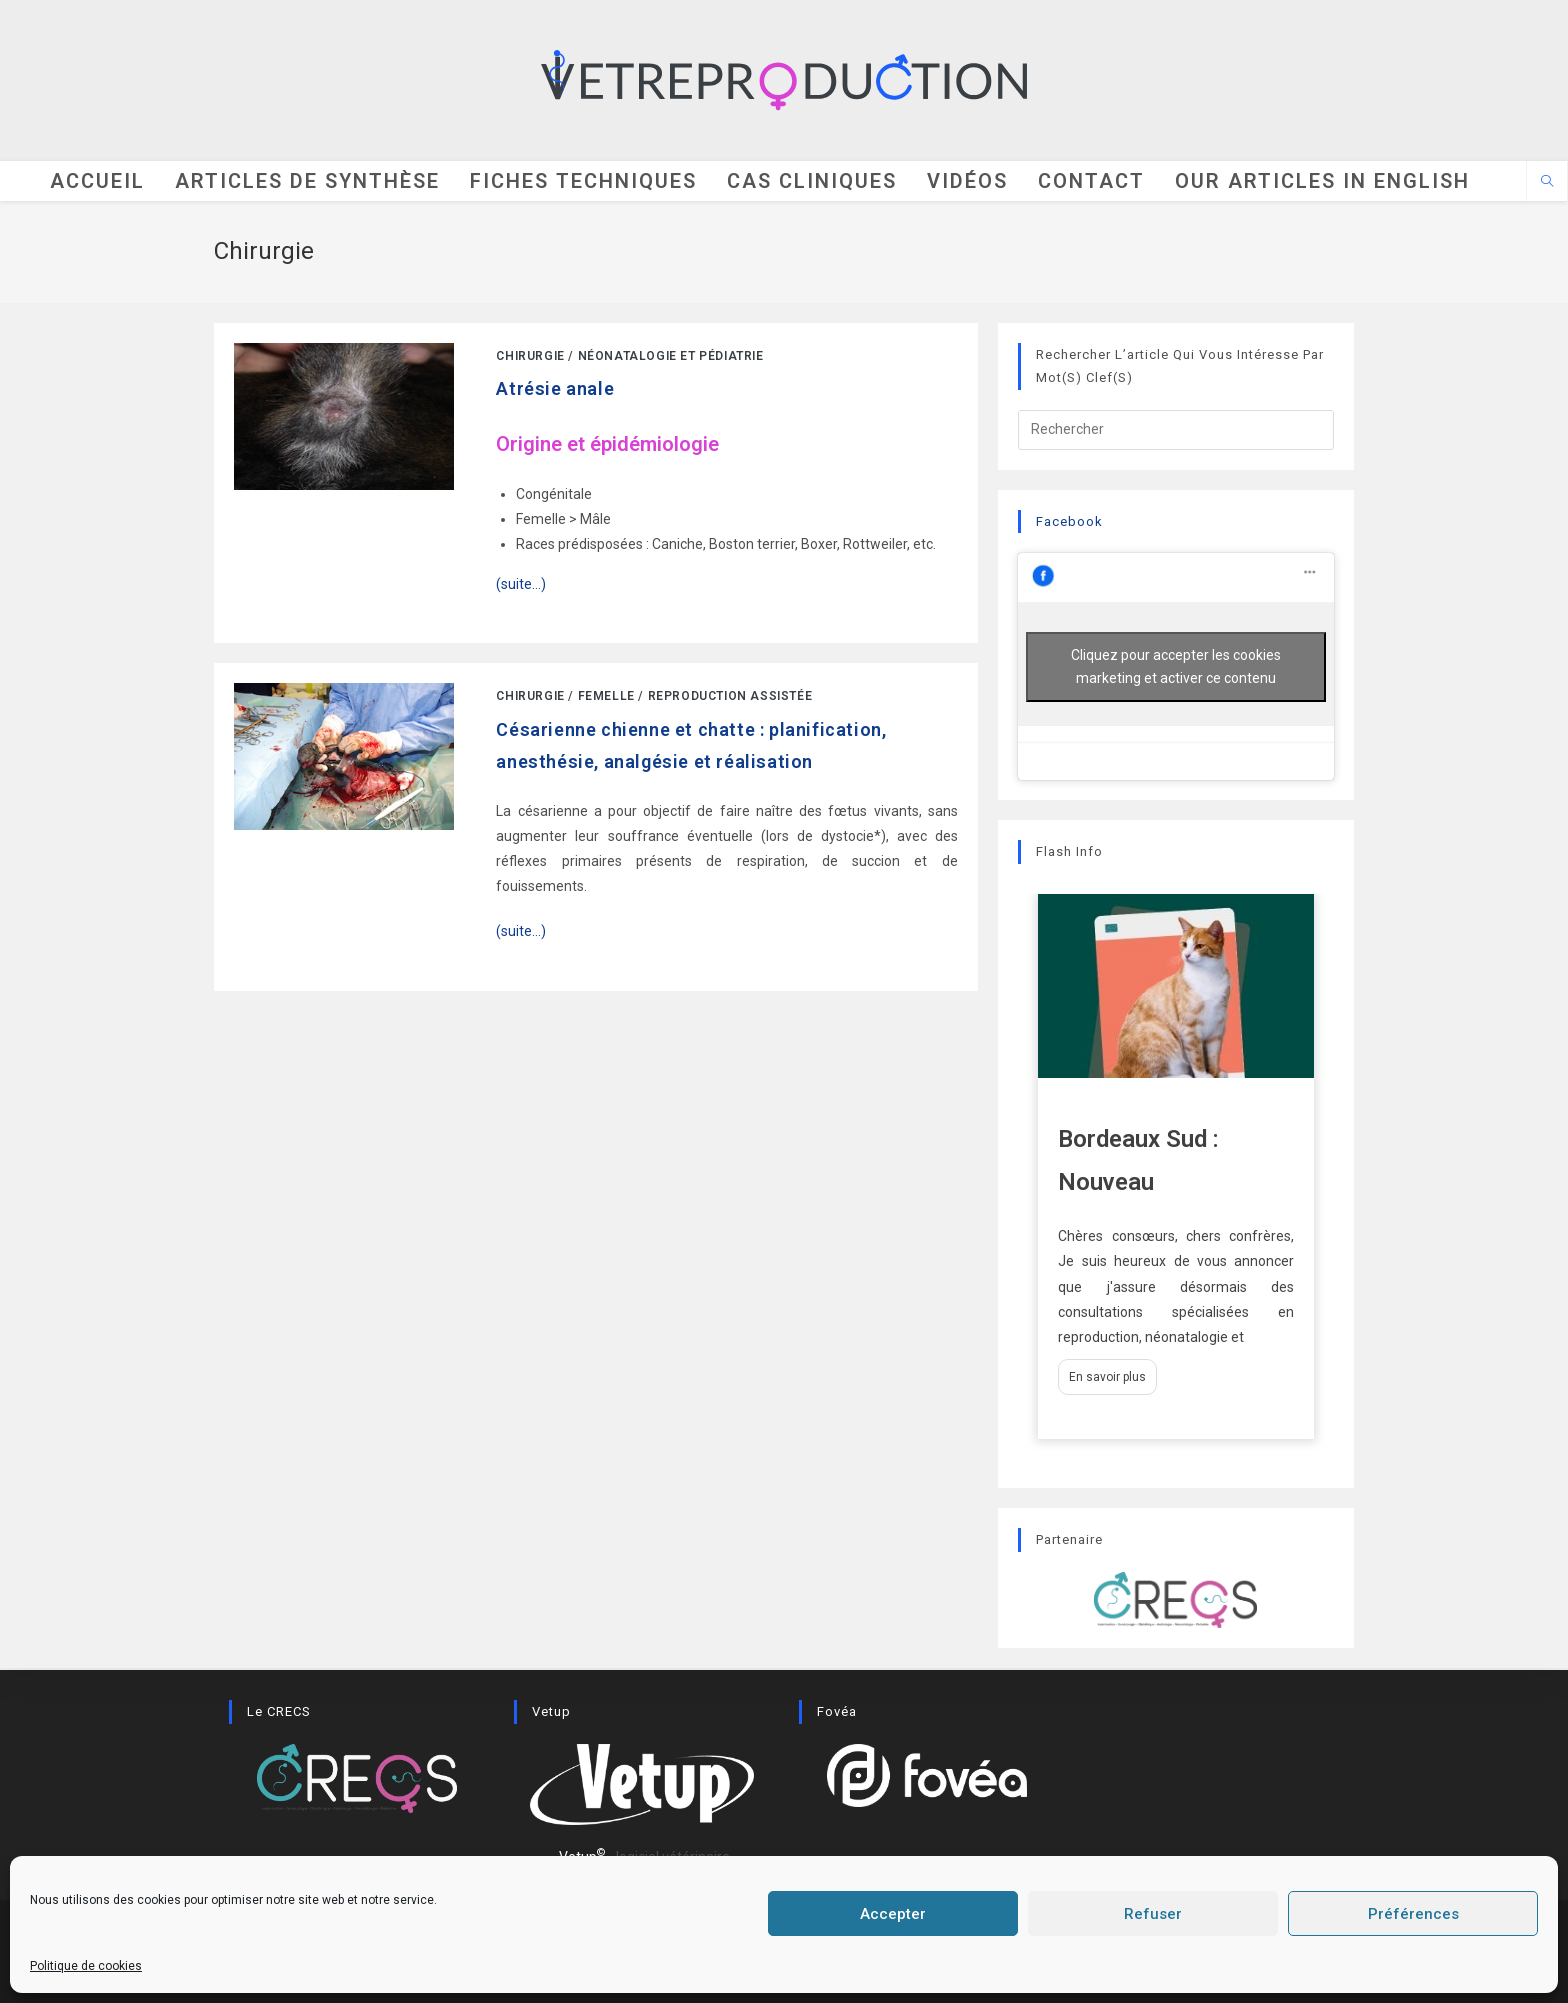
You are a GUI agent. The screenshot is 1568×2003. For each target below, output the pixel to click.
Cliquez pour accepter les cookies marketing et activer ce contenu (1176, 667)
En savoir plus (1107, 1379)
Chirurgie (530, 358)
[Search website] (1547, 184)
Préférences (1413, 1914)
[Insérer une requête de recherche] (1176, 431)
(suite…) (521, 933)
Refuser (1153, 1914)
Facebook (1069, 522)
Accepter (893, 1914)
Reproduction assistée (730, 698)
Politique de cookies (86, 1966)
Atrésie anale (555, 390)
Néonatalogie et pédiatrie (671, 358)
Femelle (606, 698)
